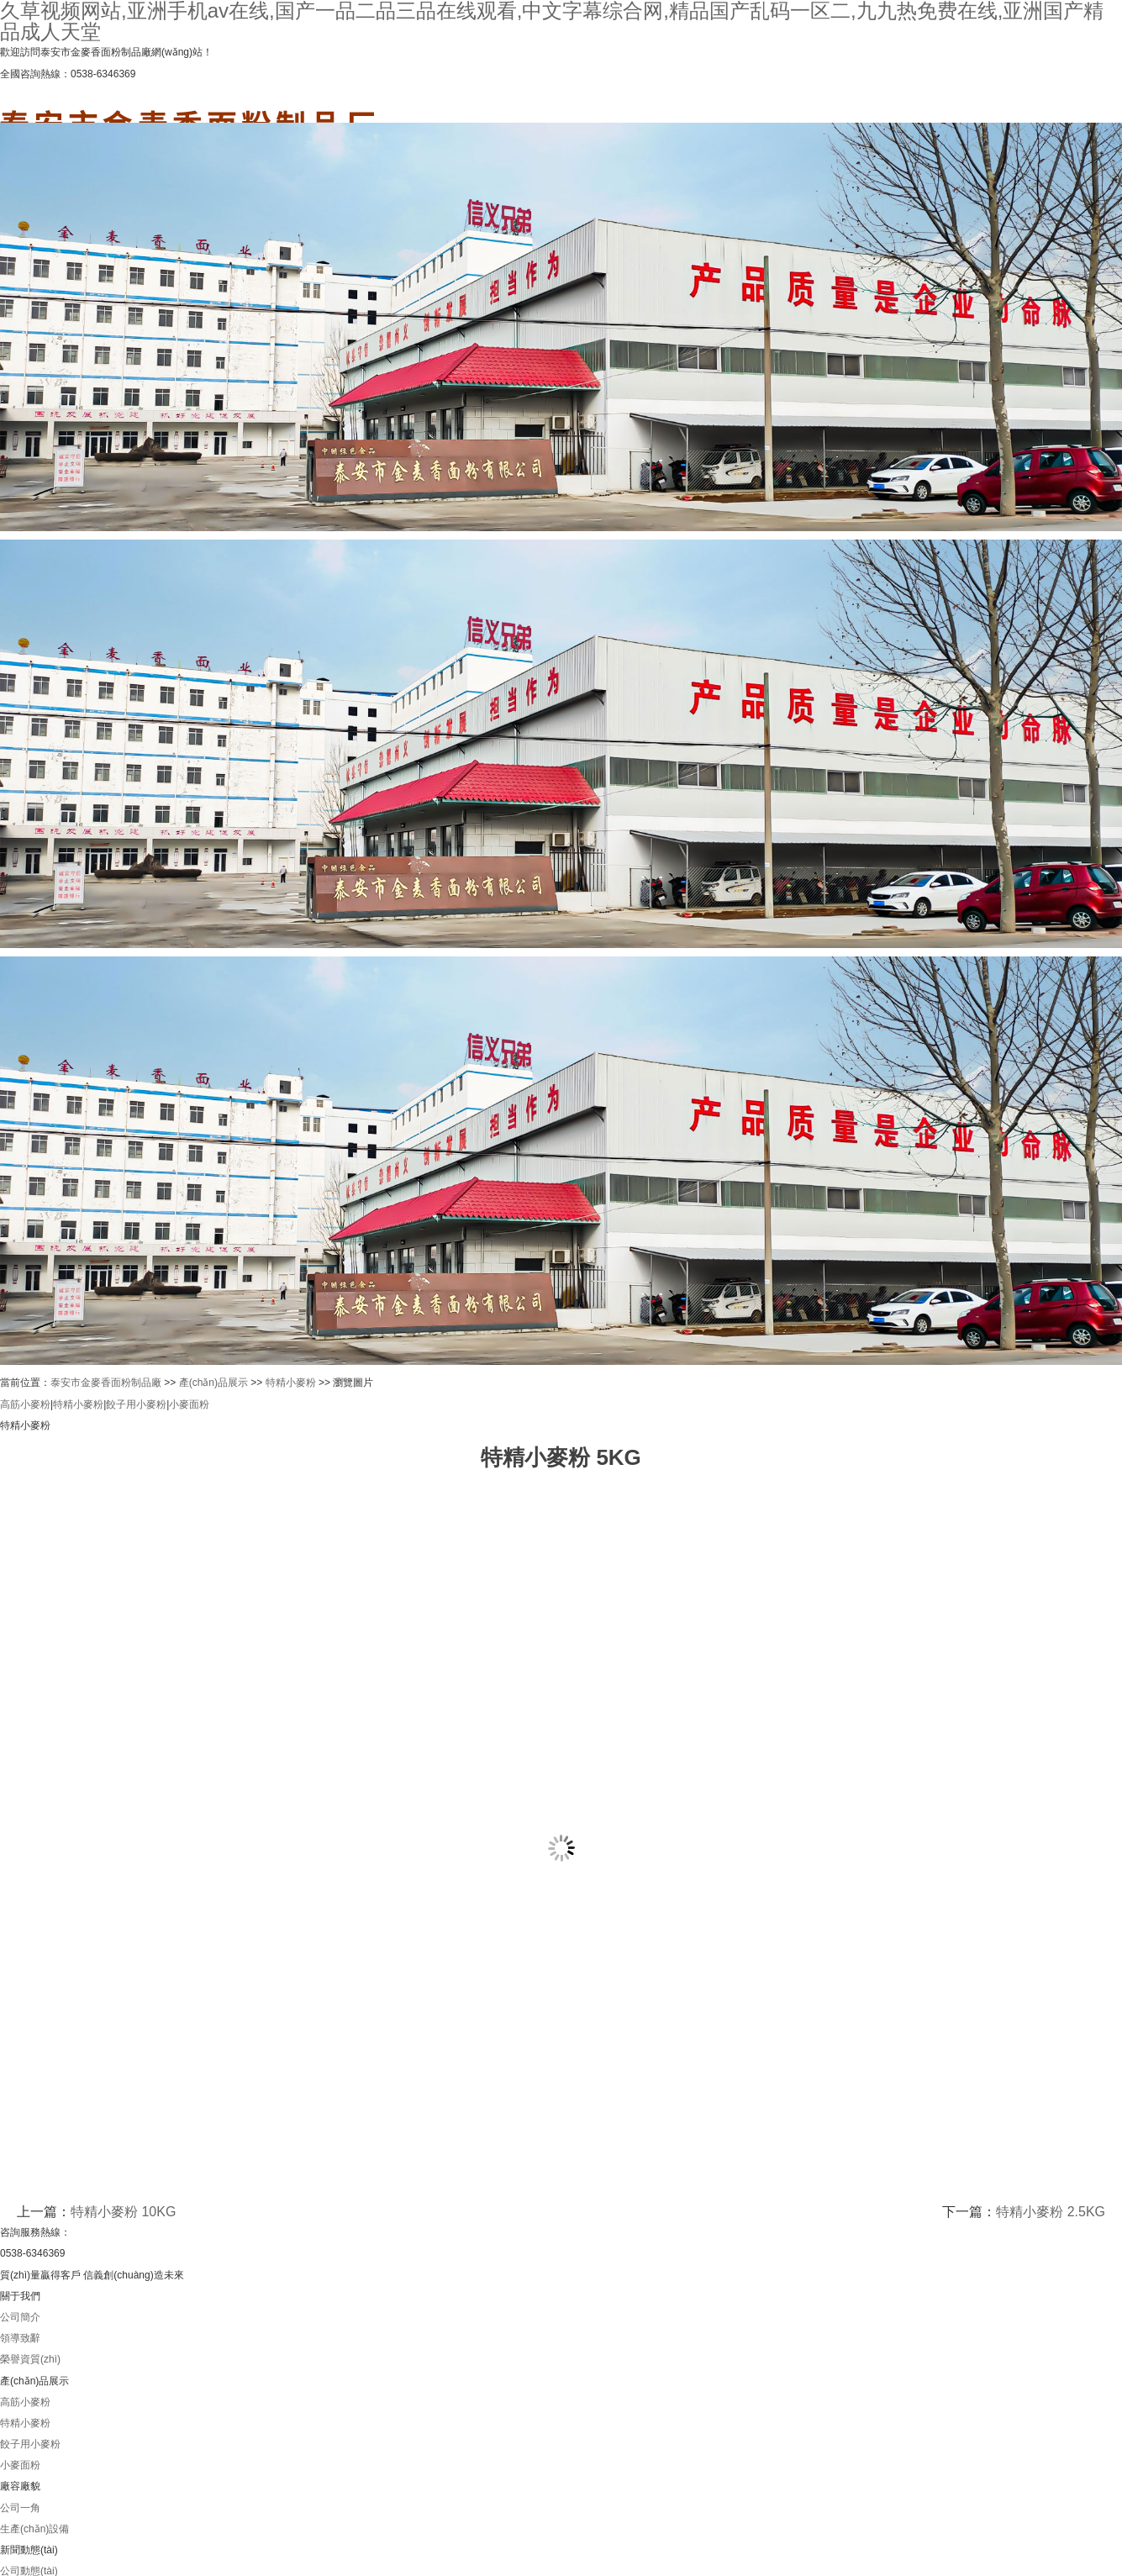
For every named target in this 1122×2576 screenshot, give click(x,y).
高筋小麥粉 (25, 1404)
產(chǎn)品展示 (213, 1382)
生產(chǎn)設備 (34, 2529)
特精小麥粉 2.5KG (1050, 2212)
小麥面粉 (189, 1404)
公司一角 (20, 2508)
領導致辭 (20, 2338)
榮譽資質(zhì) (30, 2359)
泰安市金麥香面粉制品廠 (105, 1382)
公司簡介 (20, 2317)
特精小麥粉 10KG (123, 2212)
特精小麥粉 (291, 1382)
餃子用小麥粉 (136, 1404)
